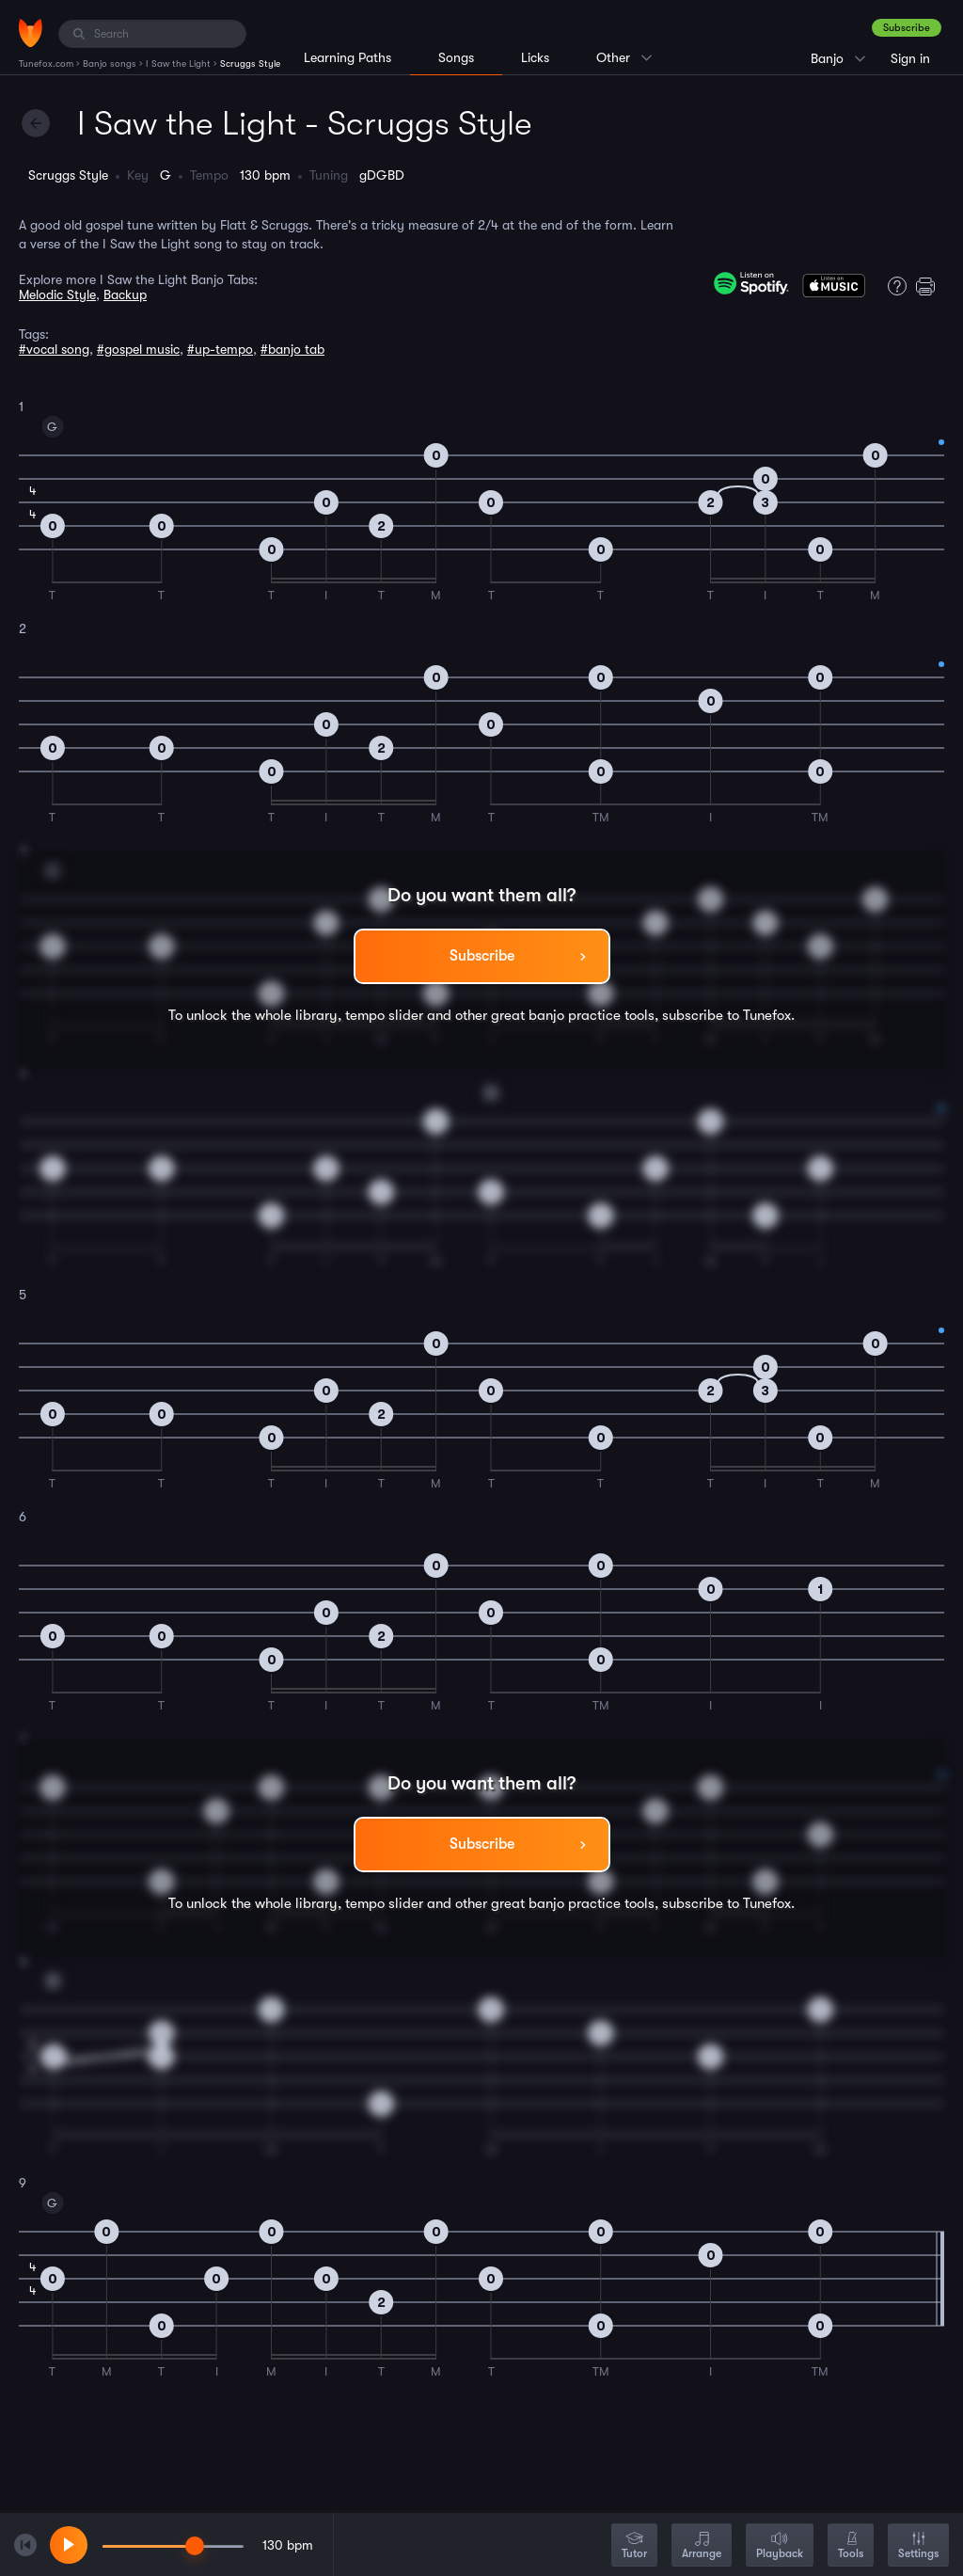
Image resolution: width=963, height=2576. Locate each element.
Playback (779, 2546)
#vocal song (54, 349)
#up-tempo (220, 349)
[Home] (30, 33)
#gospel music (138, 349)
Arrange (701, 2546)
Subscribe (906, 28)
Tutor (634, 2546)
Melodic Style (57, 294)
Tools (850, 2546)
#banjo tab (292, 349)
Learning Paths (347, 57)
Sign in (910, 58)
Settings (918, 2546)
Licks (535, 57)
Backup (125, 294)
